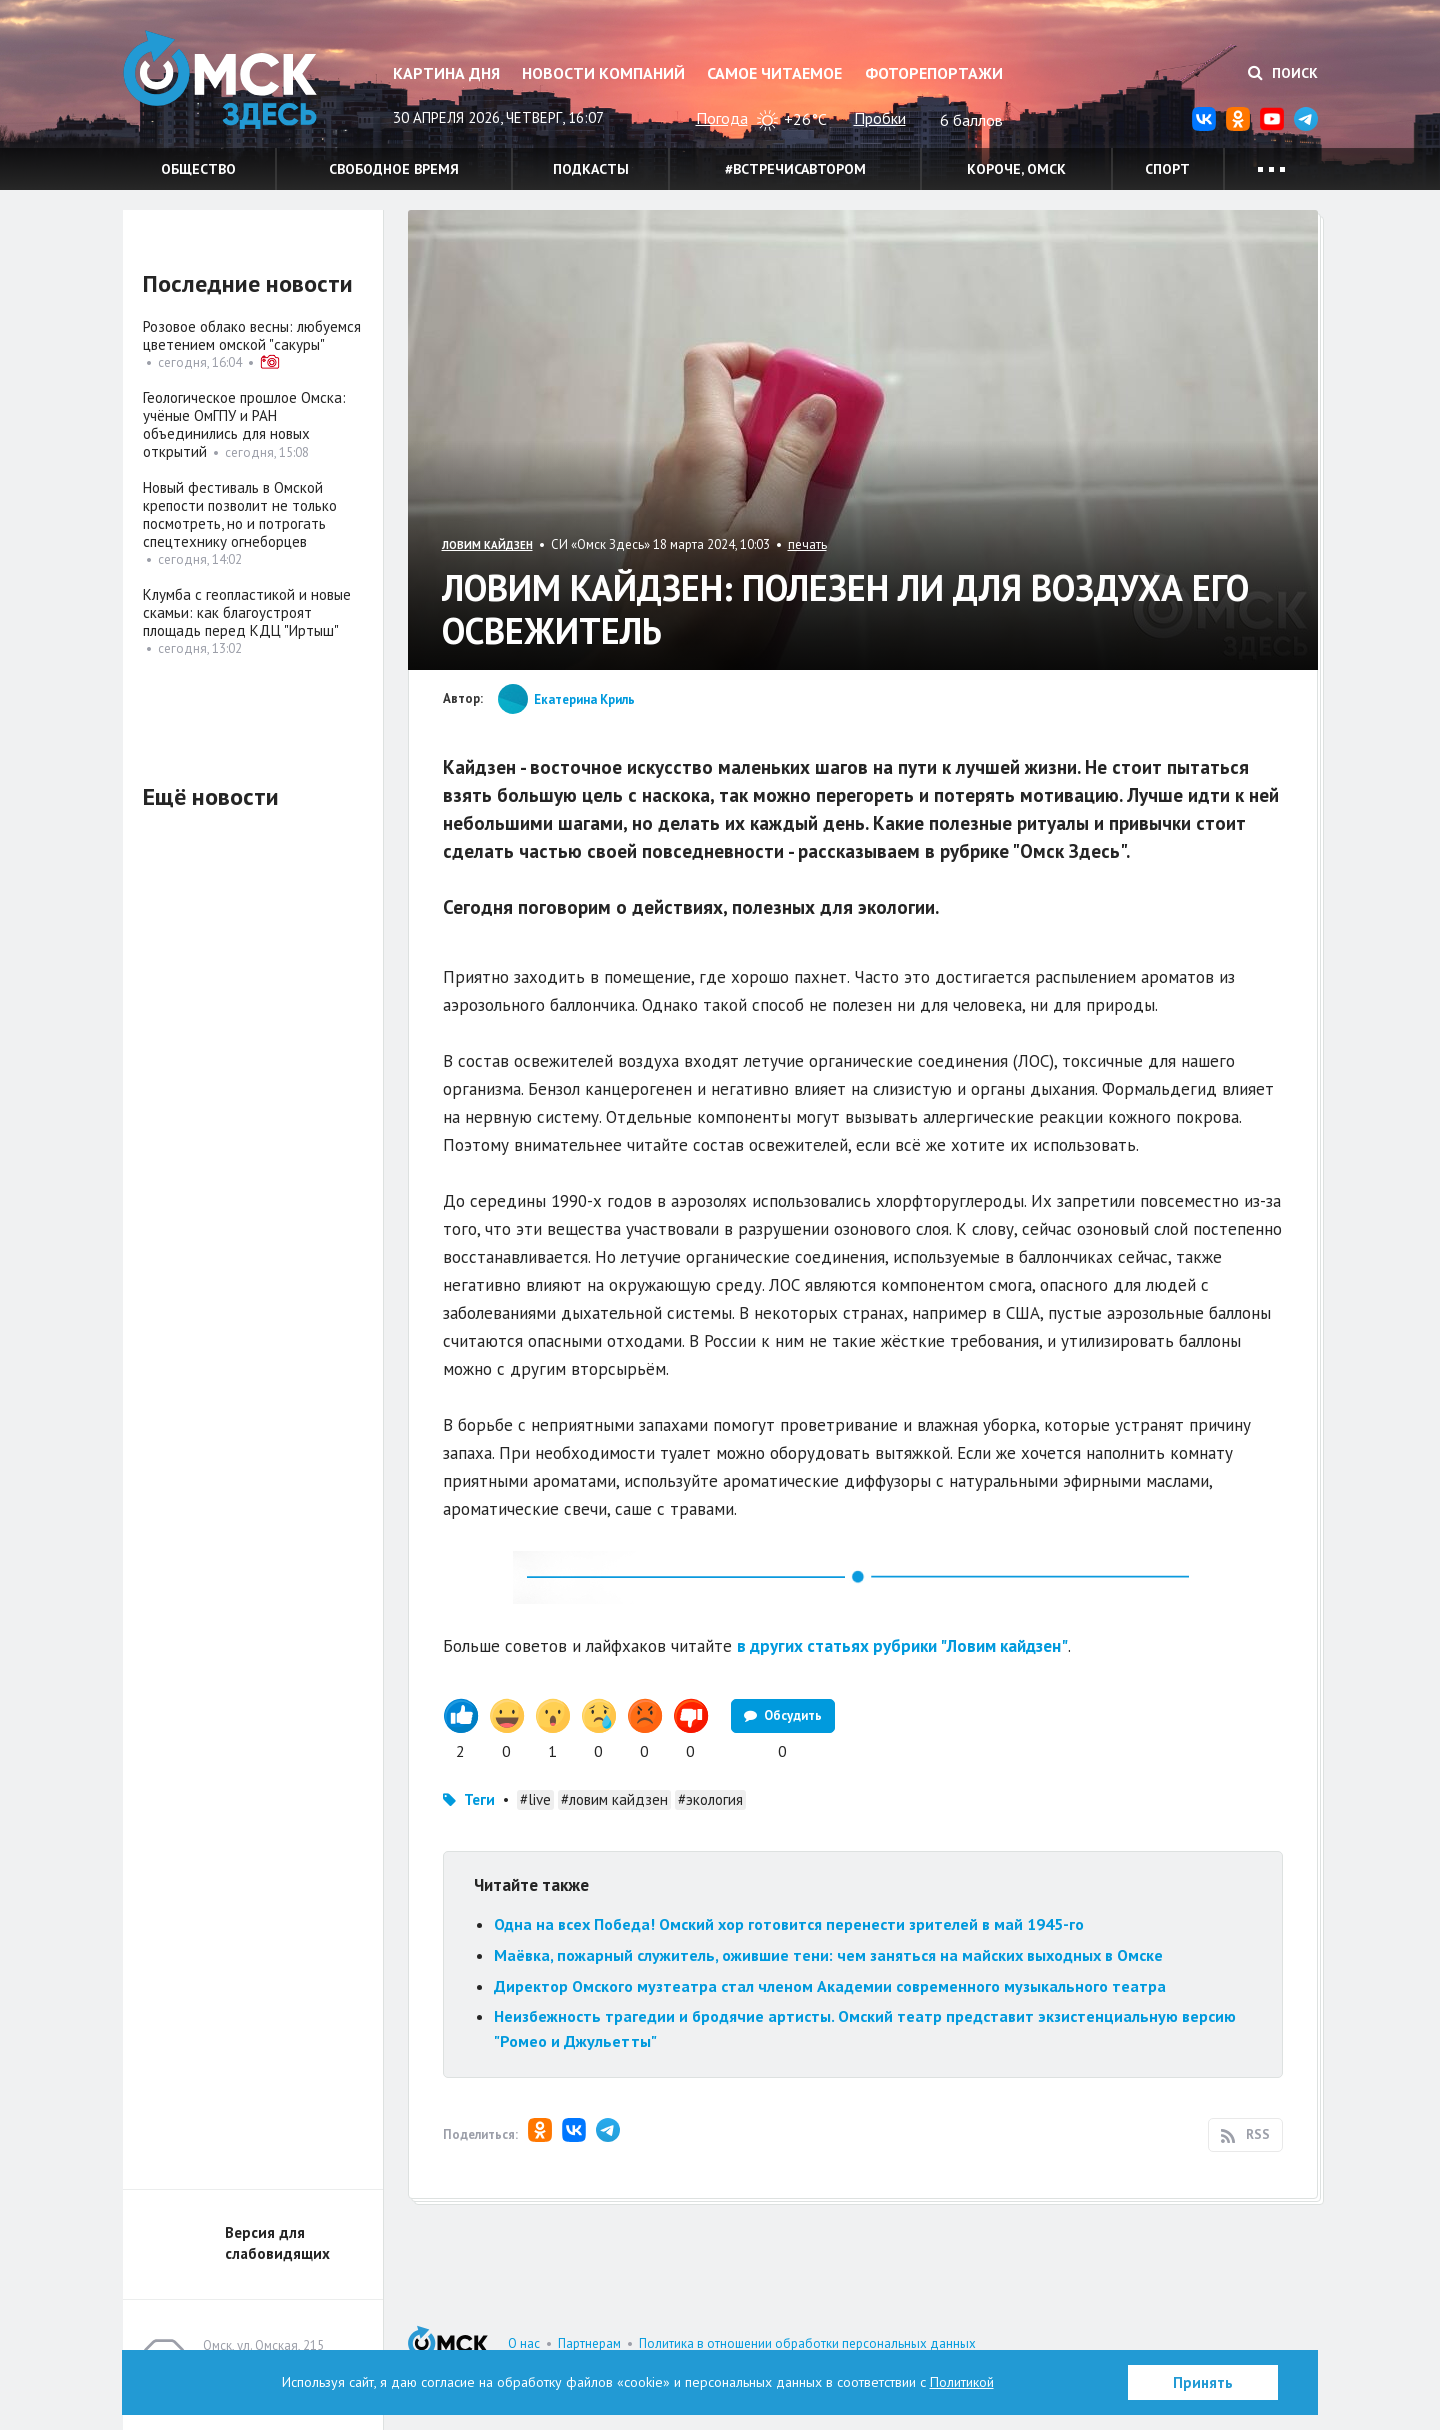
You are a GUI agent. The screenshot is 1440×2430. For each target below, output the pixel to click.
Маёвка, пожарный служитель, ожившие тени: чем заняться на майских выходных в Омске (828, 1955)
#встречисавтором (795, 169)
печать (807, 544)
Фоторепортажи (934, 73)
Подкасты (591, 169)
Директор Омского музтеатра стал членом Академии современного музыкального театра (830, 1986)
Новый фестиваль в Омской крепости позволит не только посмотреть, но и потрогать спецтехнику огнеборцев (240, 514)
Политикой (962, 2382)
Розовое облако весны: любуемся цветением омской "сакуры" (252, 335)
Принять (1203, 2382)
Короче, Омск (1016, 169)
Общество (198, 169)
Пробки (880, 118)
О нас (524, 2343)
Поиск (1283, 73)
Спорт (1167, 169)
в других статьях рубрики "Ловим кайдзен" (902, 1646)
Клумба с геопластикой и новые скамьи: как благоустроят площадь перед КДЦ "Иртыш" (247, 612)
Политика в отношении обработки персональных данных (807, 2343)
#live (535, 1799)
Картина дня (446, 73)
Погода (722, 118)
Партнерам (589, 2343)
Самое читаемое (774, 73)
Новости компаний (603, 73)
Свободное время (394, 169)
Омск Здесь (223, 81)
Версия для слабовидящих (277, 2243)
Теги (479, 1799)
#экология (710, 1799)
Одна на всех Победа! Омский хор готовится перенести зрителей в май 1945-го (789, 1924)
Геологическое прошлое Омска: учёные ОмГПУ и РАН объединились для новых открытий (244, 424)
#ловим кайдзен (614, 1799)
